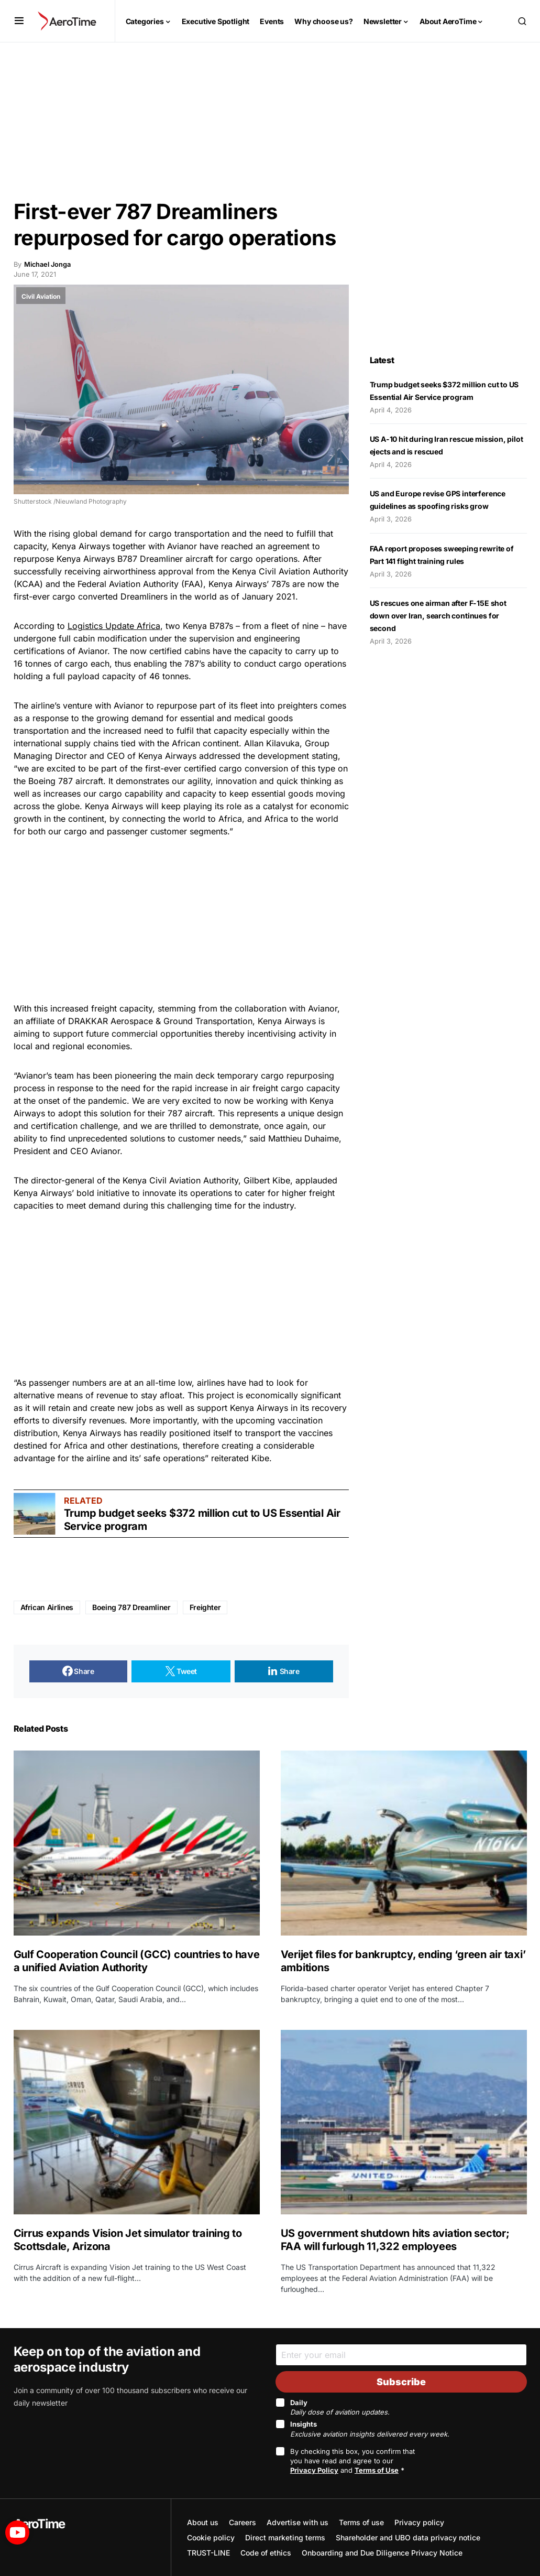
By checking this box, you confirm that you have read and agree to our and (352, 2460)
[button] (19, 21)
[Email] (401, 2354)
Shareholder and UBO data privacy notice (408, 2537)
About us (202, 2522)
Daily (340, 2407)
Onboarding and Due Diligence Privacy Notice (382, 2552)
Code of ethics (265, 2552)
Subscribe (401, 2381)
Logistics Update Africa (114, 626)
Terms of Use (377, 2470)
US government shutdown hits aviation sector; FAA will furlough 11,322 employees (395, 2240)
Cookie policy (211, 2537)
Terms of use (361, 2522)
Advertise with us (297, 2522)
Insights (369, 2429)
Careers (242, 2522)
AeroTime (39, 2523)
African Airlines (46, 1607)
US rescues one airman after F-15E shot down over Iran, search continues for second (438, 616)
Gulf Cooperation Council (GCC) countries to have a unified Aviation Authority (137, 1961)
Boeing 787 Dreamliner (131, 1607)
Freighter (205, 1607)
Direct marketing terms (285, 2537)
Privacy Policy (314, 2470)
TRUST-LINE (208, 2552)
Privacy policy (419, 2522)
